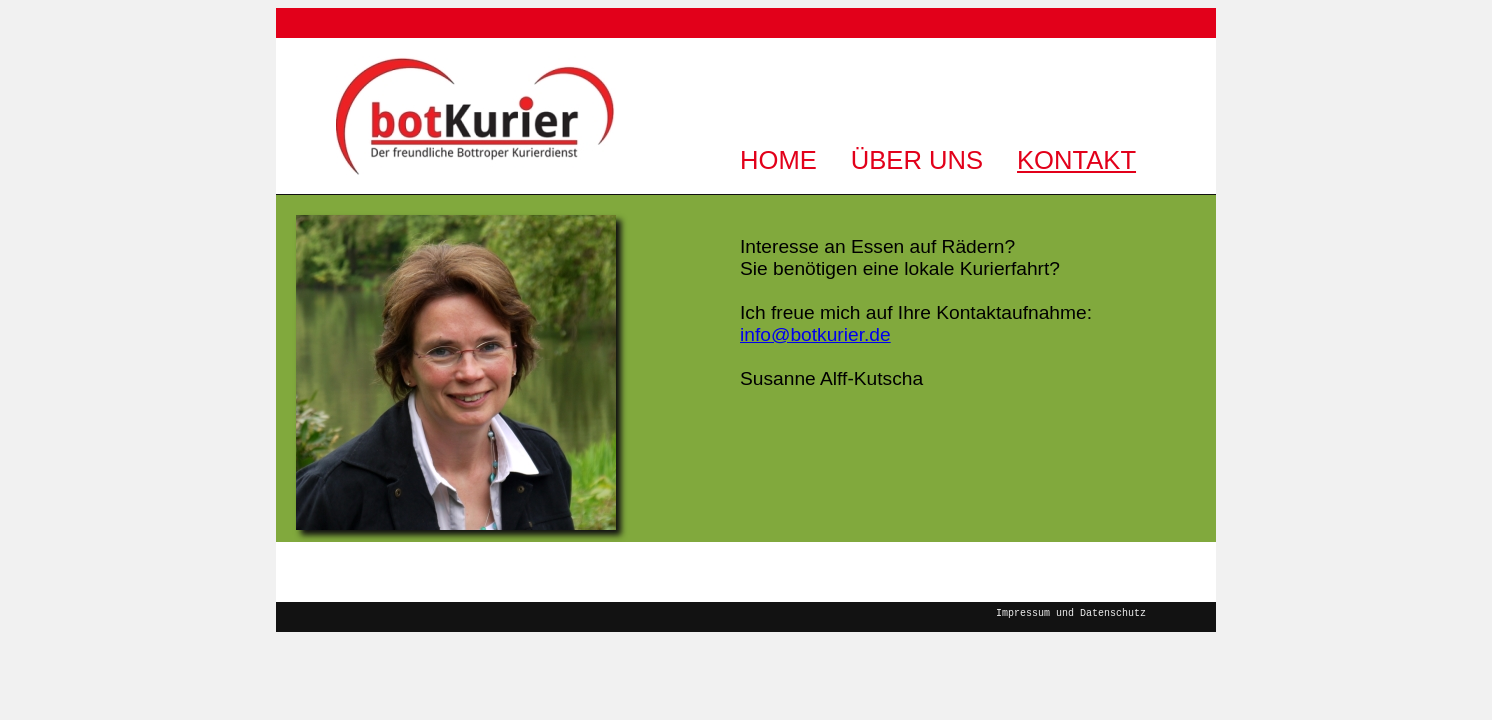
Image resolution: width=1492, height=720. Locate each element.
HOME (778, 160)
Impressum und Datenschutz (1071, 612)
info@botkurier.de (815, 334)
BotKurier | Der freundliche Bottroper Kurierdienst (476, 115)
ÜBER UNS (917, 160)
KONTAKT (1076, 160)
